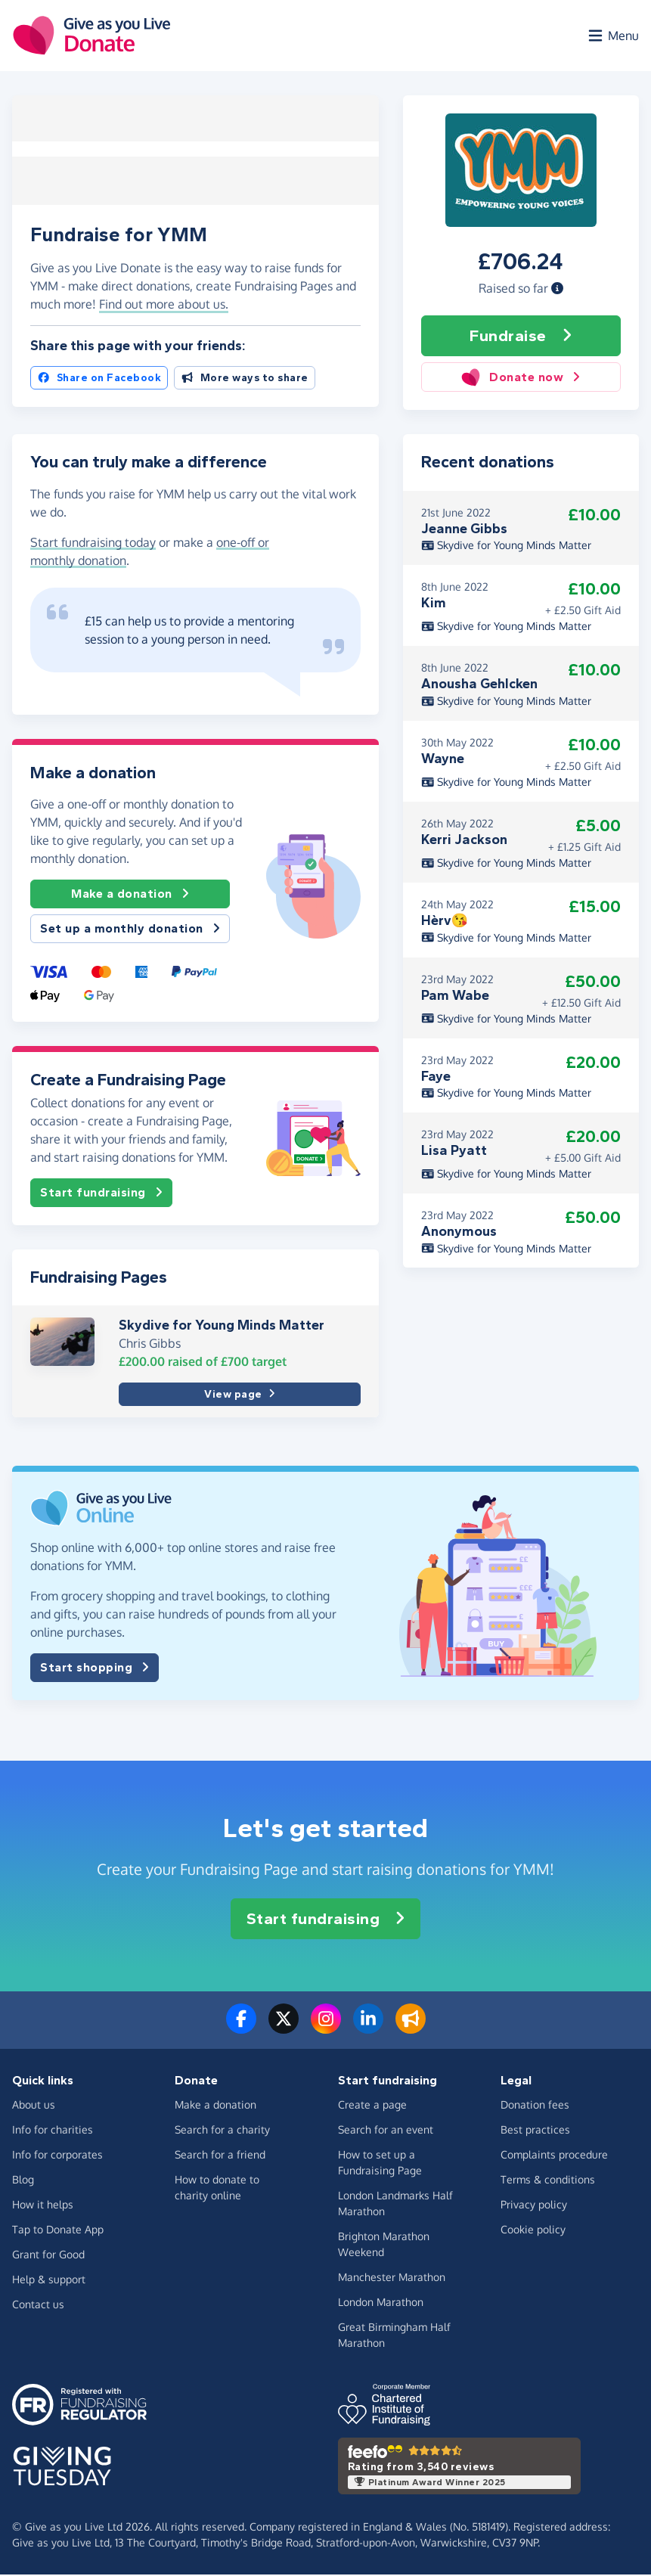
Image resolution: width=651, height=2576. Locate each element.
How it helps (42, 2205)
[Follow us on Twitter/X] (283, 2029)
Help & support (48, 2280)
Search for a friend (220, 2155)
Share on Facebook (99, 379)
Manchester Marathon (391, 2278)
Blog (23, 2180)
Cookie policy (533, 2230)
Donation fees (535, 2106)
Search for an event (385, 2130)
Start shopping (94, 1669)
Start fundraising (101, 1194)
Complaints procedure (554, 2155)
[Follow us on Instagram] (326, 2029)
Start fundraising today (93, 543)
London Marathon (380, 2303)
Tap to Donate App (58, 2230)
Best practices (535, 2130)
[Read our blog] (410, 2029)
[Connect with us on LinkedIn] (368, 2029)
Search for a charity (222, 2130)
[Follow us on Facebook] (241, 2029)
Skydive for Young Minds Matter (221, 1326)
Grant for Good (48, 2255)
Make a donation (130, 895)
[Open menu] (612, 36)
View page (239, 1396)
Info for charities (52, 2130)
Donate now (520, 378)
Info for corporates (57, 2155)
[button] (557, 289)
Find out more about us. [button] (163, 305)
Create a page (372, 2106)
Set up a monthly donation (130, 930)
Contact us (38, 2305)
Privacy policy (534, 2205)
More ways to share (244, 379)
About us (33, 2106)
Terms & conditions (548, 2180)
